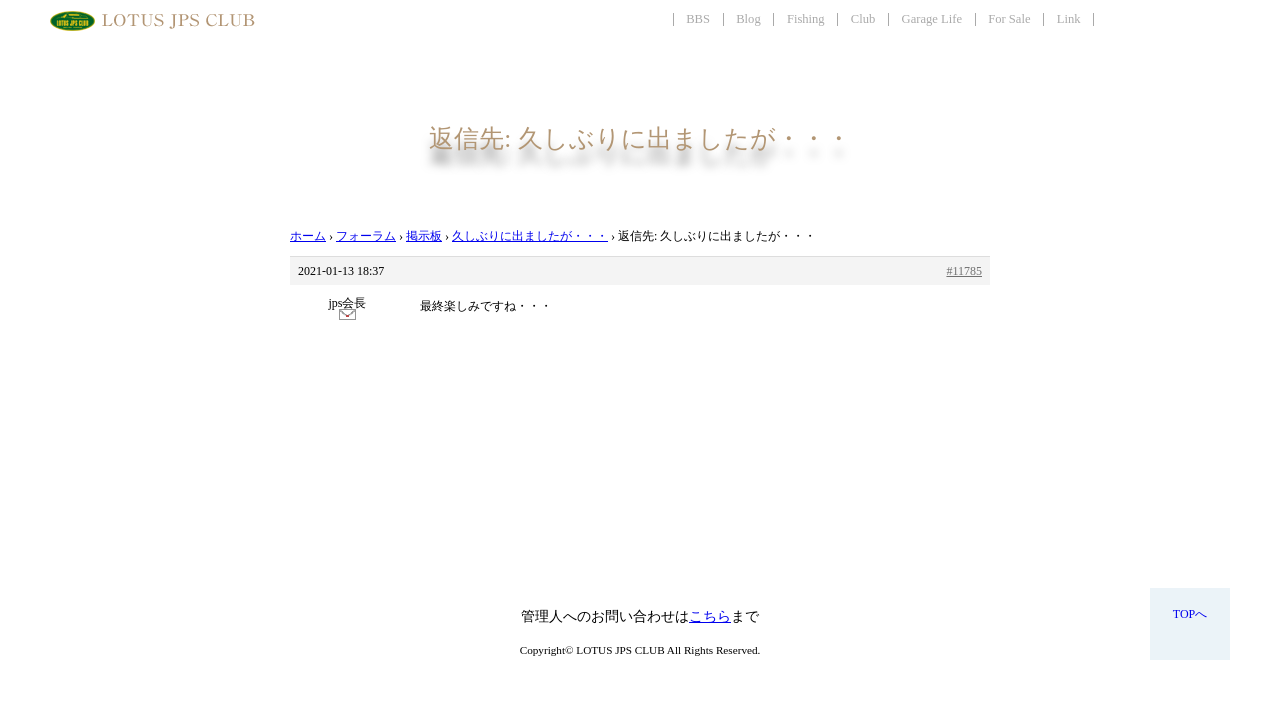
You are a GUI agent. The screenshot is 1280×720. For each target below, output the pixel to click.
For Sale (1009, 19)
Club (863, 19)
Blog (748, 19)
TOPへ (1190, 614)
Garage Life (932, 19)
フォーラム (366, 236)
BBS (698, 19)
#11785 (964, 271)
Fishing (806, 19)
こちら (710, 616)
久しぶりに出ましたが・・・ (530, 236)
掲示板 (424, 236)
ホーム (308, 236)
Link (1069, 19)
